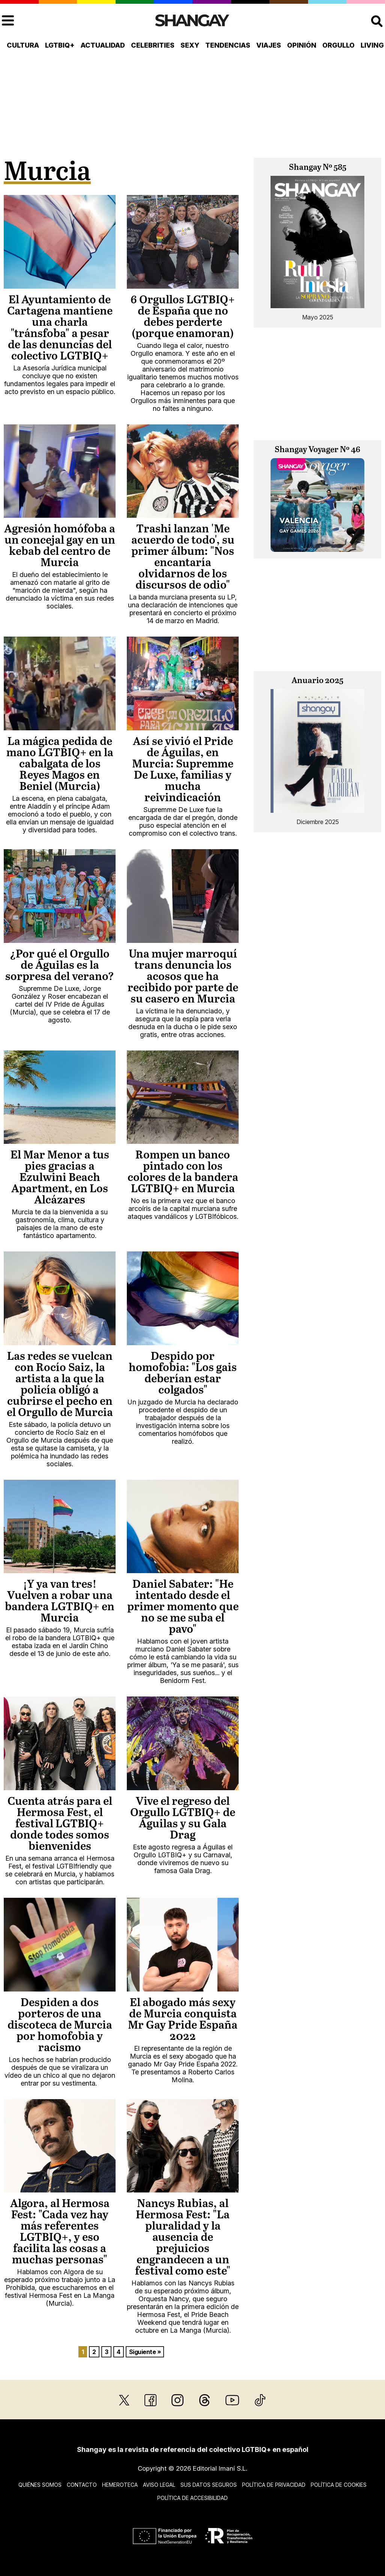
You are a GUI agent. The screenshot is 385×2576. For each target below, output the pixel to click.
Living (372, 45)
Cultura (23, 45)
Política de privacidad (273, 2485)
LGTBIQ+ (60, 45)
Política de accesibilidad (192, 2498)
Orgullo (338, 45)
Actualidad (103, 45)
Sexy (189, 45)
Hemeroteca (120, 2485)
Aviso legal (159, 2485)
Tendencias (227, 45)
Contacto (82, 2485)
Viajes (268, 45)
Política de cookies (339, 2485)
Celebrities (152, 45)
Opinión (301, 45)
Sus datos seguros (208, 2485)
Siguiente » (145, 2352)
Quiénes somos (40, 2485)
